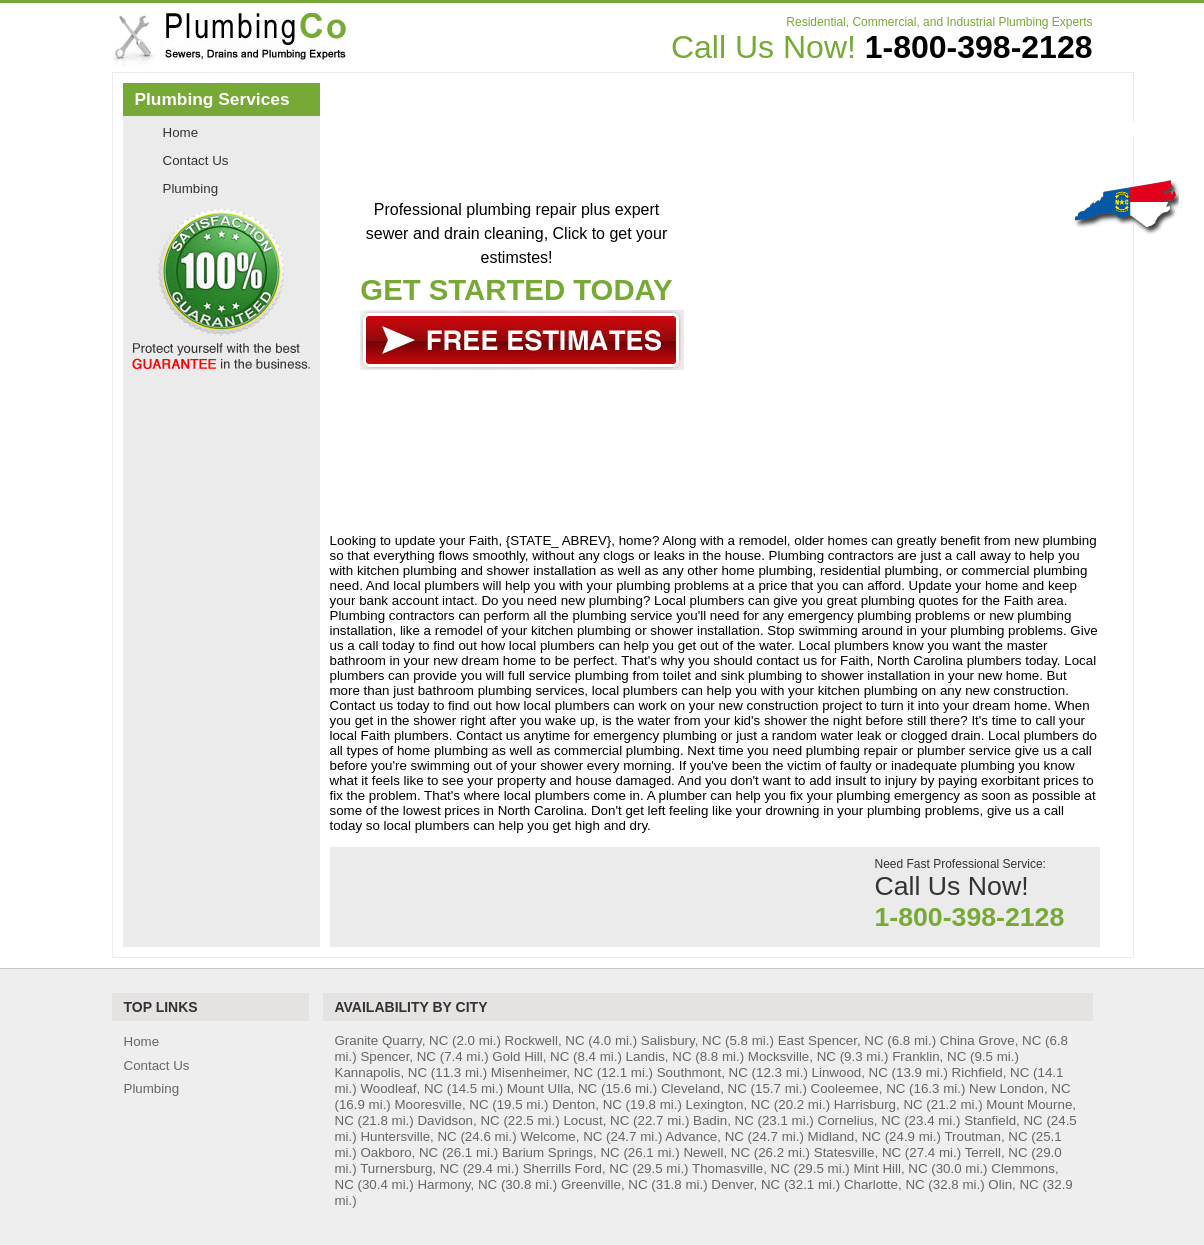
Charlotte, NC (884, 1184)
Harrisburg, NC (878, 1104)
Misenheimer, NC (542, 1072)
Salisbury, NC (681, 1040)
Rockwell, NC (545, 1040)
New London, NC (1020, 1088)
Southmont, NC (702, 1072)
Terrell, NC (996, 1152)
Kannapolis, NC (381, 1072)
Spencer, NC (398, 1056)
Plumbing (191, 188)
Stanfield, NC (1003, 1120)
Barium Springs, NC (561, 1152)
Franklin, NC (929, 1056)
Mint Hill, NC (891, 1168)
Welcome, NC (561, 1136)
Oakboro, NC (399, 1152)
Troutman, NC (985, 1136)
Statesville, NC (857, 1152)
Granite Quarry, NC (392, 1040)
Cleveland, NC (704, 1088)
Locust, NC (596, 1120)
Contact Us (196, 160)
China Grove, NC (990, 1040)
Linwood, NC (850, 1072)
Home (181, 132)
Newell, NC (716, 1152)
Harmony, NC (457, 1184)
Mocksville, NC (792, 1056)
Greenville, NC (604, 1184)
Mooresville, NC (442, 1104)
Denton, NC (587, 1104)
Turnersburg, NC (409, 1168)
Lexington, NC (728, 1104)
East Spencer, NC (831, 1040)
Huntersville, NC (408, 1136)
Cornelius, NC (859, 1120)
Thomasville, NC (741, 1168)
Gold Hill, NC (530, 1056)
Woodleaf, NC (401, 1088)
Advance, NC (704, 1136)
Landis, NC (659, 1056)
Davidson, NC (458, 1120)
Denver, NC (745, 1184)
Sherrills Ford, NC (576, 1168)
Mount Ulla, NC (552, 1088)
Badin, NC (723, 1120)
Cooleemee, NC (858, 1088)
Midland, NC (844, 1136)
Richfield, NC (991, 1072)
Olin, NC (1013, 1184)
